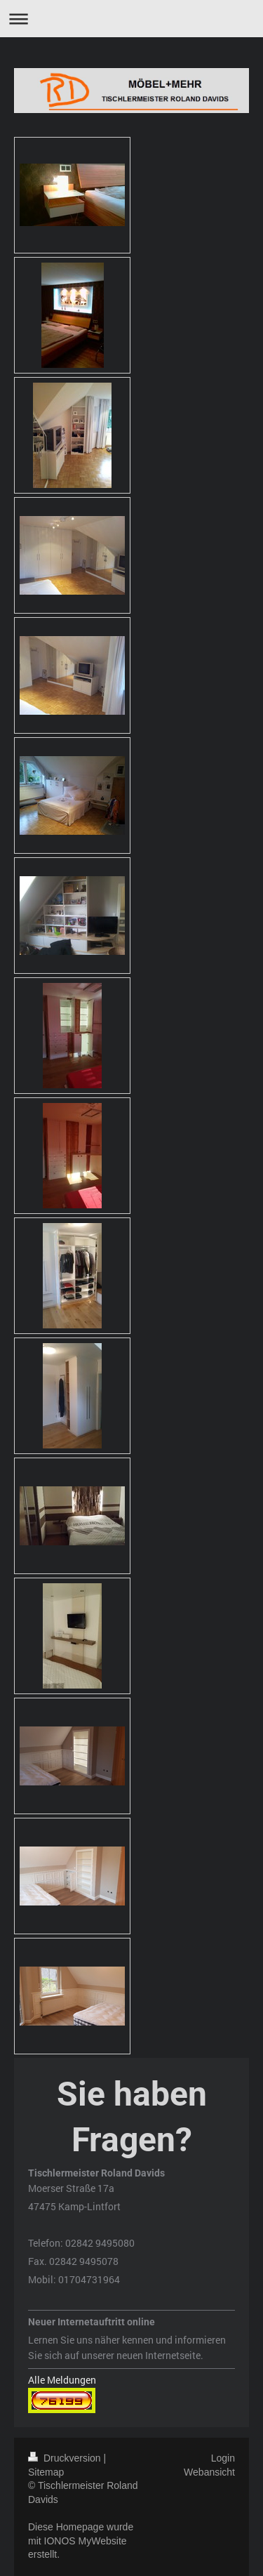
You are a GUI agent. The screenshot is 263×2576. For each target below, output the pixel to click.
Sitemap (46, 2472)
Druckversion (65, 2458)
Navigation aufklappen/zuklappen (131, 19)
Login (223, 2458)
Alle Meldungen (62, 2379)
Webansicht (209, 2472)
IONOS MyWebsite (85, 2541)
